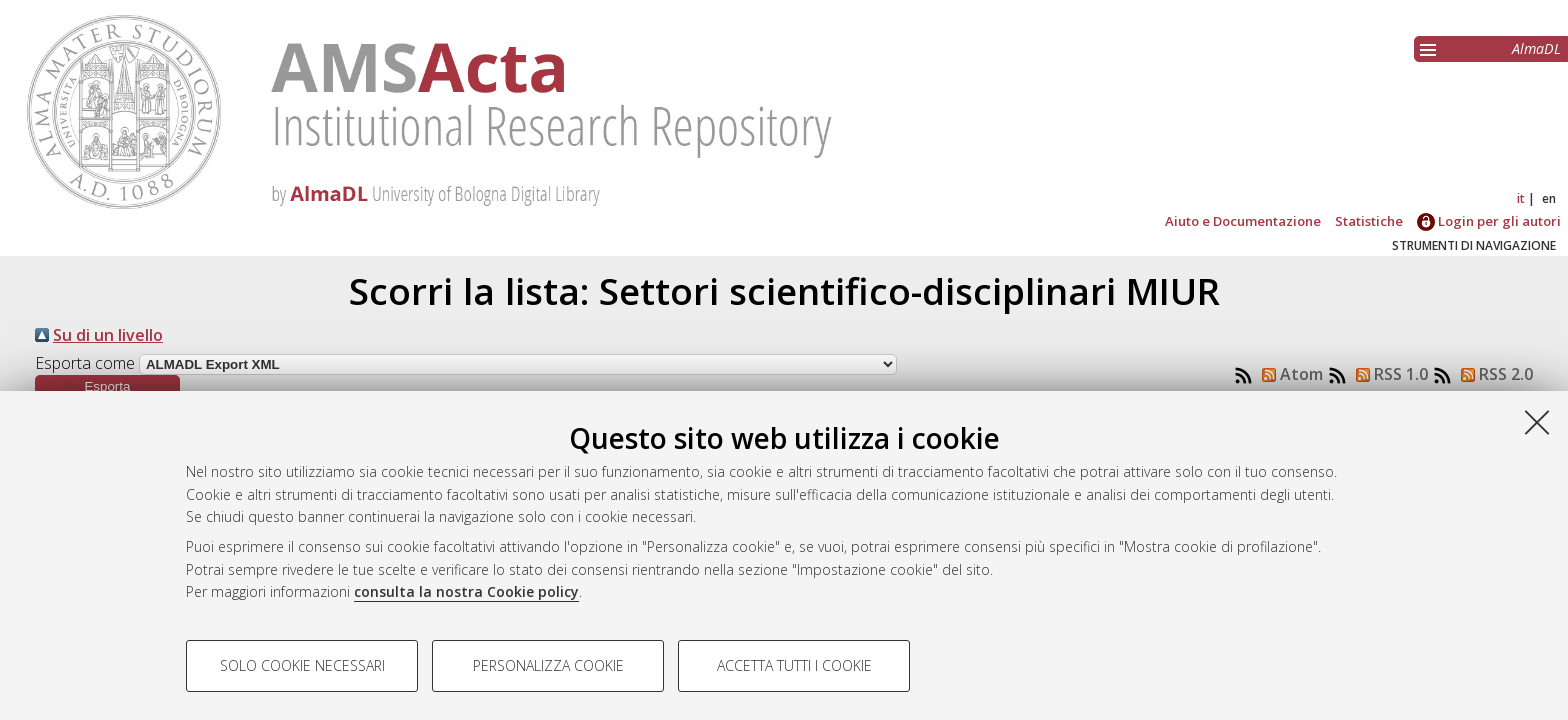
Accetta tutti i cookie (794, 665)
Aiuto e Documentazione (1243, 221)
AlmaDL (1536, 48)
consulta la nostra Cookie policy (466, 591)
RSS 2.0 (1493, 374)
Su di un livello (108, 335)
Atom (1288, 374)
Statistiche (1369, 221)
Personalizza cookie (548, 665)
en (1549, 198)
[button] (107, 386)
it (1521, 198)
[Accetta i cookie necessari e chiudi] (1537, 422)
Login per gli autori (1489, 221)
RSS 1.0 (1388, 374)
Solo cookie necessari (302, 665)
